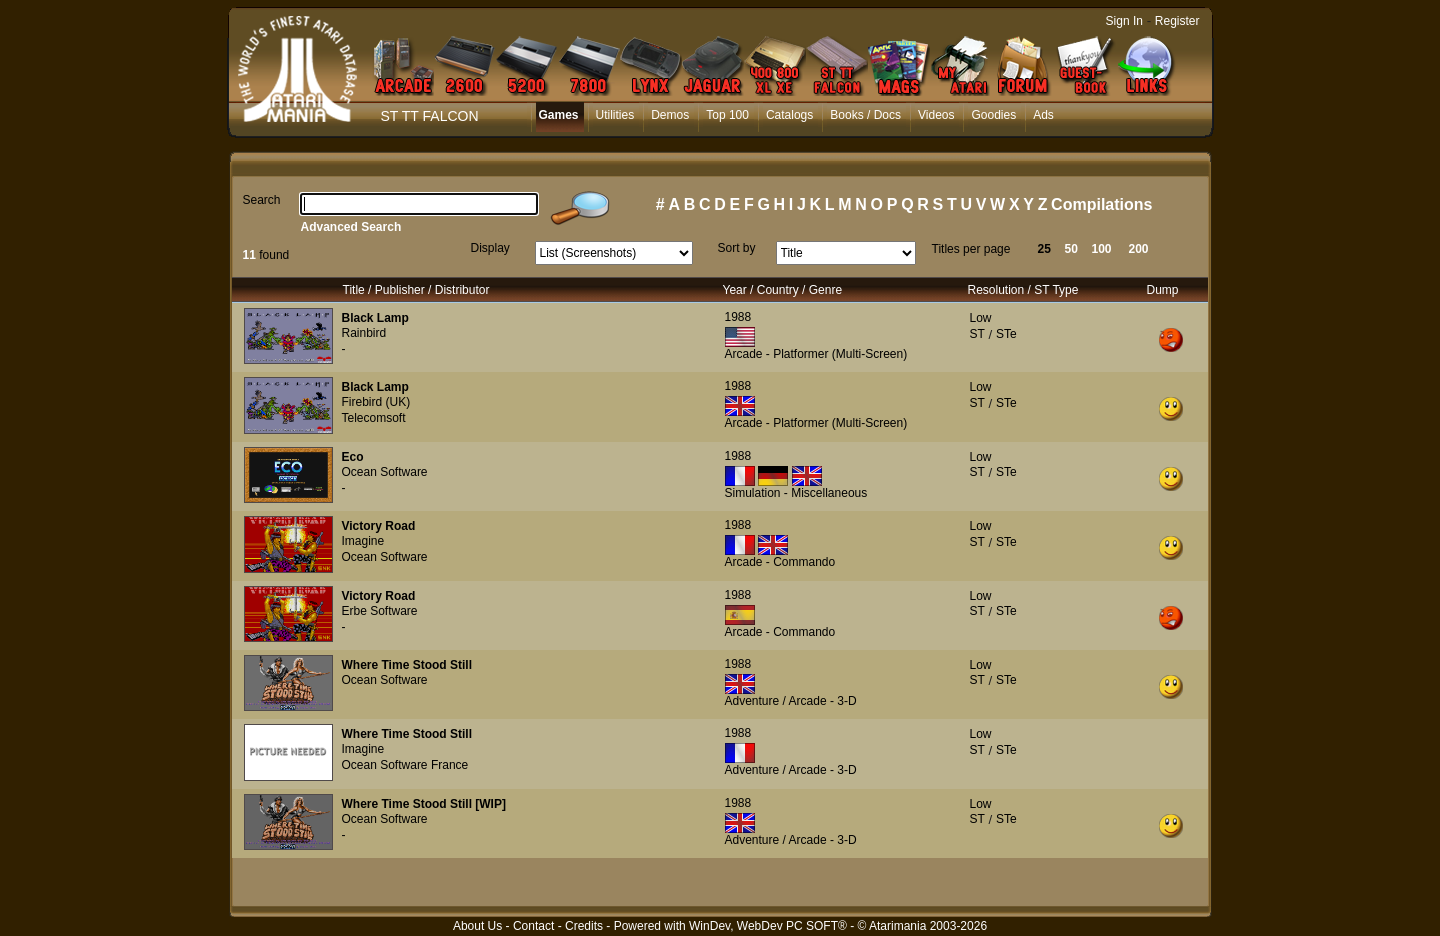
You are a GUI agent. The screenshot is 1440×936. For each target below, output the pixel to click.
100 (1102, 249)
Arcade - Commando (780, 562)
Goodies (993, 115)
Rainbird (364, 333)
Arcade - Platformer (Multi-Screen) (816, 354)
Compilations (1101, 204)
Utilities (615, 115)
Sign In (1124, 21)
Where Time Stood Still (407, 665)
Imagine (363, 541)
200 (1139, 249)
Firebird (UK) (376, 402)
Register (1177, 21)
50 (1071, 249)
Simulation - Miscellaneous (796, 493)
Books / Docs (865, 115)
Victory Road (379, 526)
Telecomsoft (374, 418)
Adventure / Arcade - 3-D (791, 701)
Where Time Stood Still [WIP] (424, 804)
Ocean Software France (405, 765)
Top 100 (727, 115)
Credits (584, 926)
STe (1006, 334)
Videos (936, 115)
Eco (353, 457)
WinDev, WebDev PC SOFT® (768, 926)
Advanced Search (351, 227)
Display (490, 248)
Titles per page (971, 249)
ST (977, 334)
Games (559, 115)
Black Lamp (375, 318)
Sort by (737, 248)
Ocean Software (385, 472)
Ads (1043, 115)
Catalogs (789, 115)
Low (981, 318)
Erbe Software (380, 611)
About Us (477, 926)
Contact (533, 926)
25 (1044, 249)
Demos (670, 115)
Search (262, 200)
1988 (738, 317)
